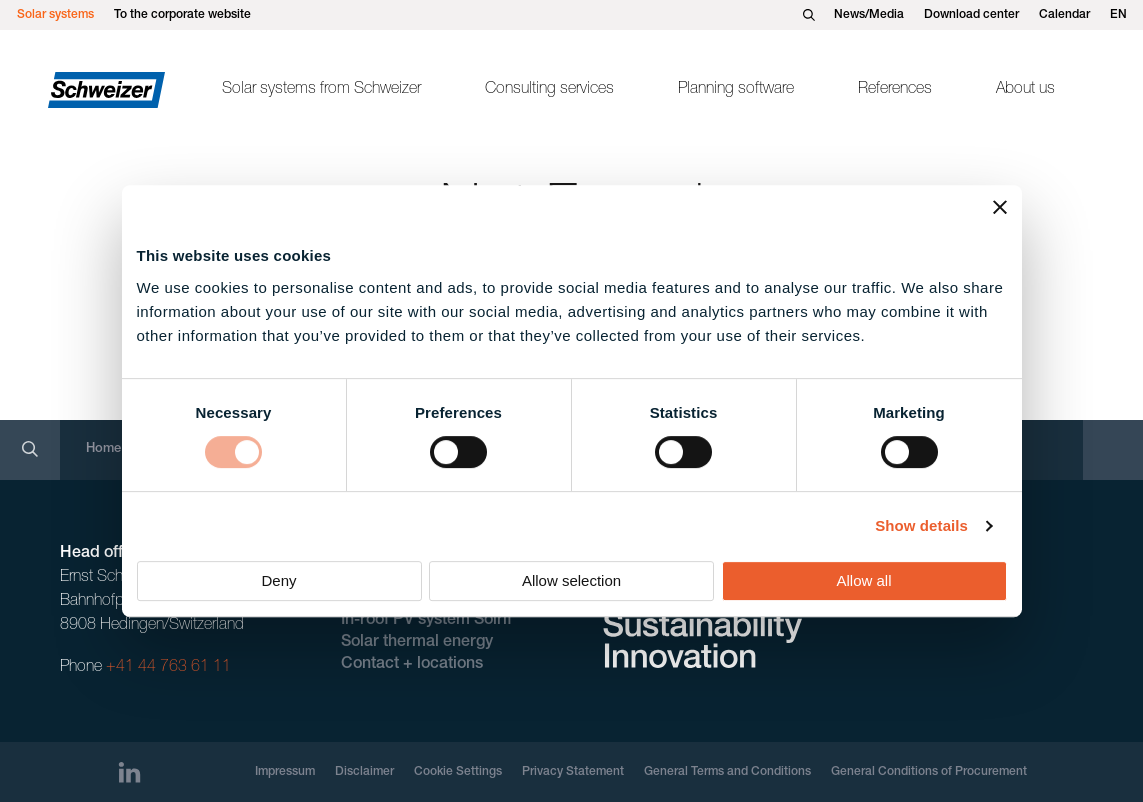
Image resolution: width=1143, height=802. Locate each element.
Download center (971, 15)
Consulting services (549, 90)
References (895, 90)
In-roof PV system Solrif (426, 621)
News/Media (869, 15)
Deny (278, 580)
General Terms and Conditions (727, 772)
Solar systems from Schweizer (321, 90)
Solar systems (55, 15)
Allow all (863, 580)
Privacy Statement (573, 772)
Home (103, 449)
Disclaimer (364, 772)
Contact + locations (412, 665)
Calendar (1064, 15)
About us (1025, 90)
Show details (921, 525)
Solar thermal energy (417, 643)
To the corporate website (182, 15)
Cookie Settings (458, 772)
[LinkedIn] (129, 772)
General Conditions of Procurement (929, 772)
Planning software (736, 90)
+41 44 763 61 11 (168, 668)
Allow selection (571, 580)
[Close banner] (1000, 207)
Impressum (285, 772)
